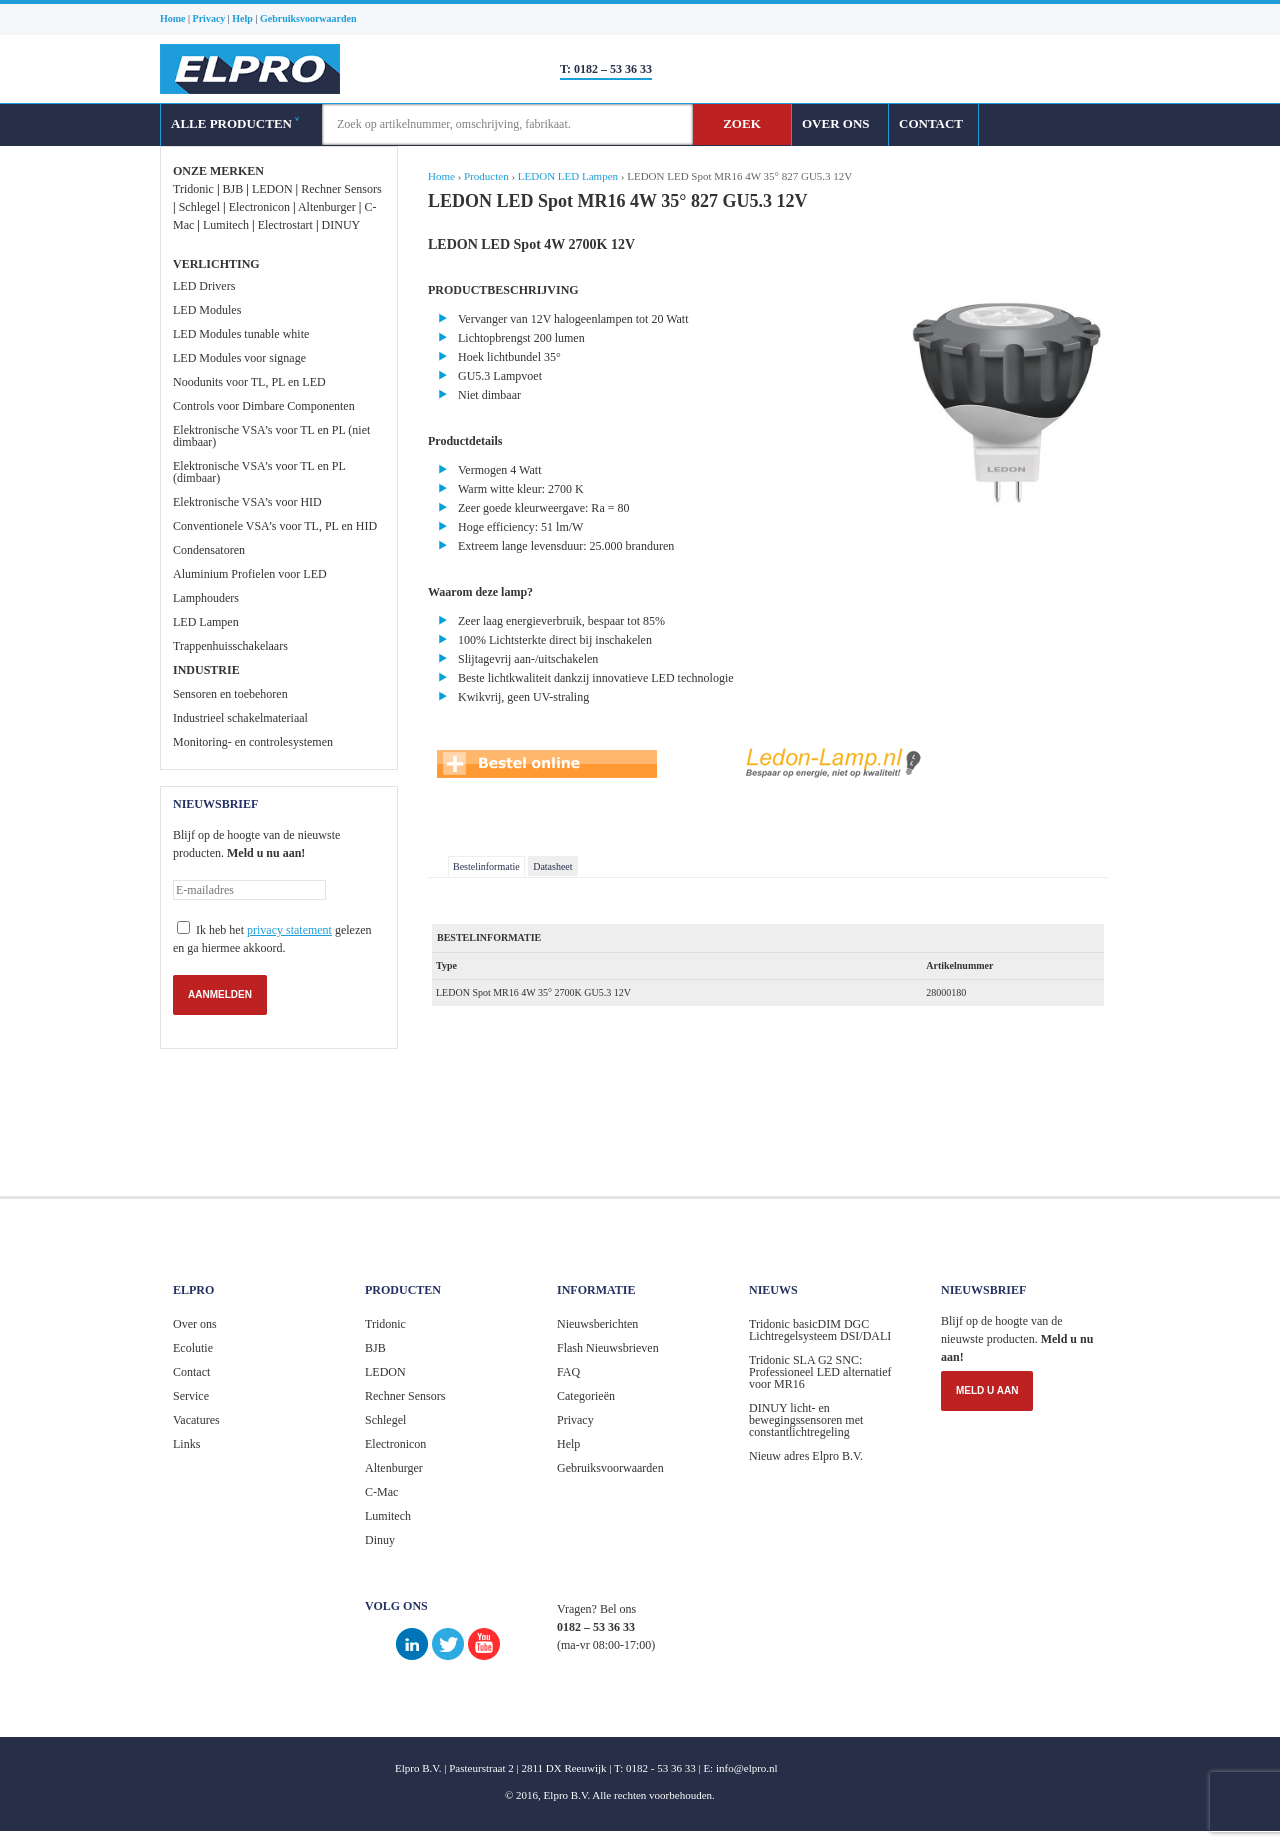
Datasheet (552, 866)
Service (191, 1396)
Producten (486, 176)
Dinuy (380, 1540)
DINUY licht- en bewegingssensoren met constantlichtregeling (806, 1420)
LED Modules (207, 310)
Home (441, 176)
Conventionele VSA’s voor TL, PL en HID (275, 526)
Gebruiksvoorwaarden (610, 1468)
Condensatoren (209, 550)
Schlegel (199, 207)
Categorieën (586, 1396)
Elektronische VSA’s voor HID (247, 502)
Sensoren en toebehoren (230, 694)
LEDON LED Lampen (568, 176)
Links (186, 1444)
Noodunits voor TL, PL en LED (249, 382)
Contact (191, 1372)
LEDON (272, 189)
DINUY (341, 225)
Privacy (575, 1420)
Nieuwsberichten (597, 1324)
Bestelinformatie (486, 866)
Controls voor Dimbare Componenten (264, 406)
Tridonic (193, 189)
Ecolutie (193, 1348)
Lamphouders (206, 598)
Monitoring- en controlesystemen (253, 742)
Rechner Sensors (341, 189)
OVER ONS (836, 123)
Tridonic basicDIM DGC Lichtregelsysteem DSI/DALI (820, 1330)
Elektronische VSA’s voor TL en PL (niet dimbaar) (271, 436)
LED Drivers (204, 286)
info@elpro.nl (747, 1768)
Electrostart (285, 225)
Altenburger (327, 207)
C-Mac (381, 1492)
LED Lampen (206, 622)
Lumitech (226, 225)
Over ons (195, 1324)
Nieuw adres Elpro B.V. (806, 1456)
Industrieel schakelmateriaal (240, 718)
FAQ (568, 1372)
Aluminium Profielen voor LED (250, 574)
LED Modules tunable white (241, 334)
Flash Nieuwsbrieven (608, 1348)
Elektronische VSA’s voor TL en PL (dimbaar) (259, 472)
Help (568, 1444)
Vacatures (196, 1420)
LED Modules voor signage (239, 358)
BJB (233, 189)
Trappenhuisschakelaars (230, 646)
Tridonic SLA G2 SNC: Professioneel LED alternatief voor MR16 (820, 1372)
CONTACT (931, 123)
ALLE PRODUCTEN (235, 123)
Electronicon (259, 207)
